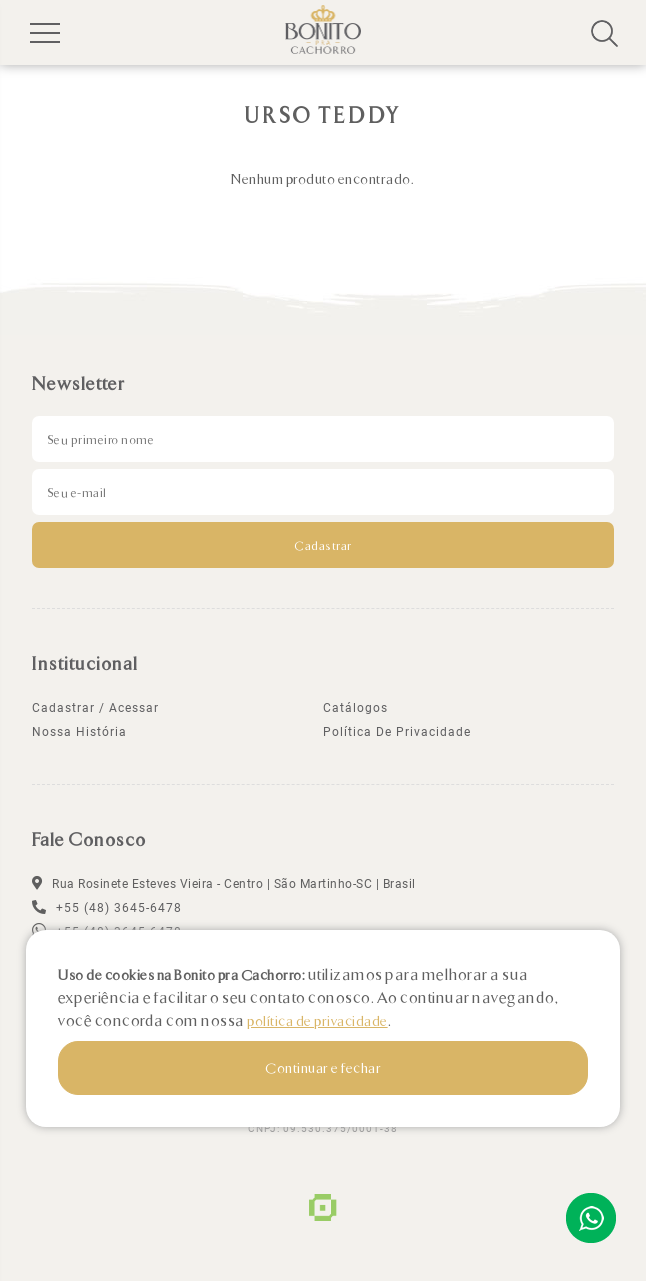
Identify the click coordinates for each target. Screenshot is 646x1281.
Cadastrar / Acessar (95, 708)
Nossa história (79, 732)
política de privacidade (397, 732)
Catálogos (355, 708)
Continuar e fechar (323, 1067)
